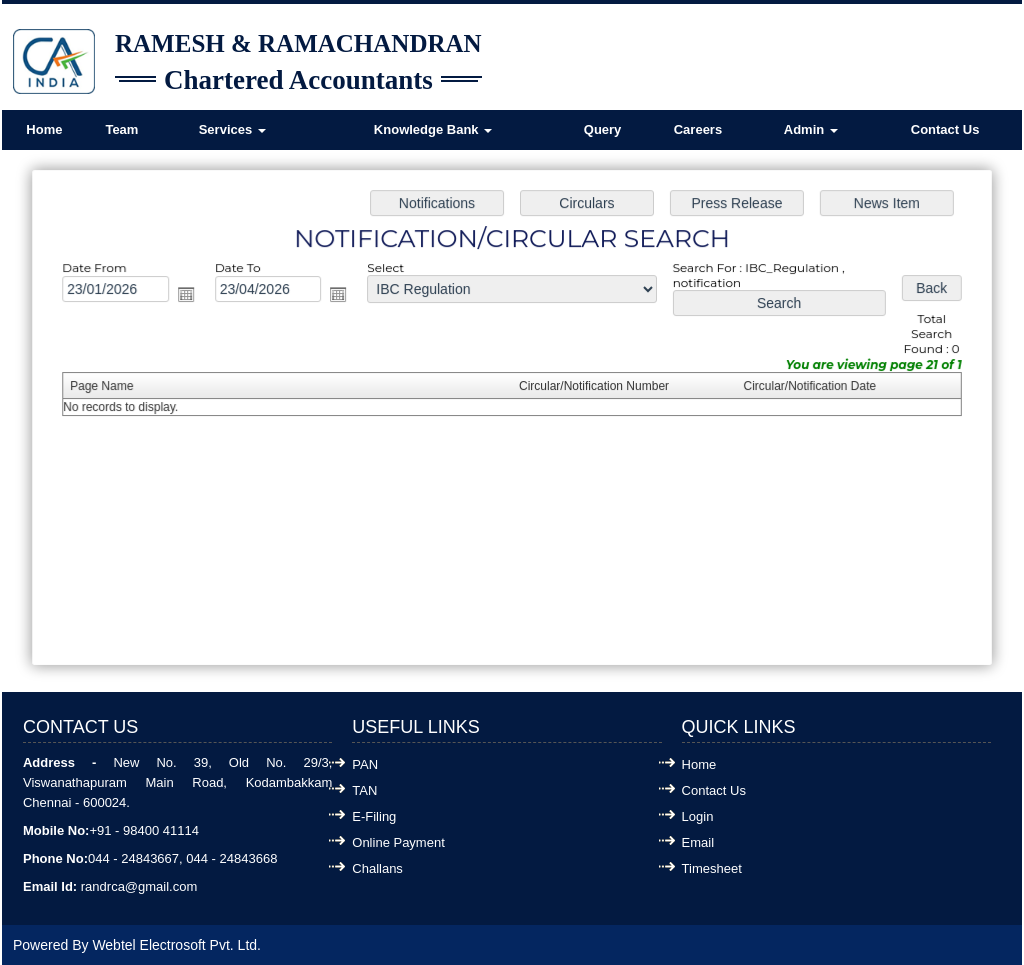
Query (603, 129)
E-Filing (374, 816)
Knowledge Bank (433, 129)
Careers (698, 129)
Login (698, 816)
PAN (365, 764)
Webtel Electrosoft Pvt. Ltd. (176, 945)
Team (121, 129)
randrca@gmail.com (139, 886)
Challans (377, 868)
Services (232, 129)
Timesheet (712, 868)
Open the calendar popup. (192, 297)
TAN (364, 790)
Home (44, 129)
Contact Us (945, 129)
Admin (811, 129)
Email (698, 842)
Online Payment (398, 842)
